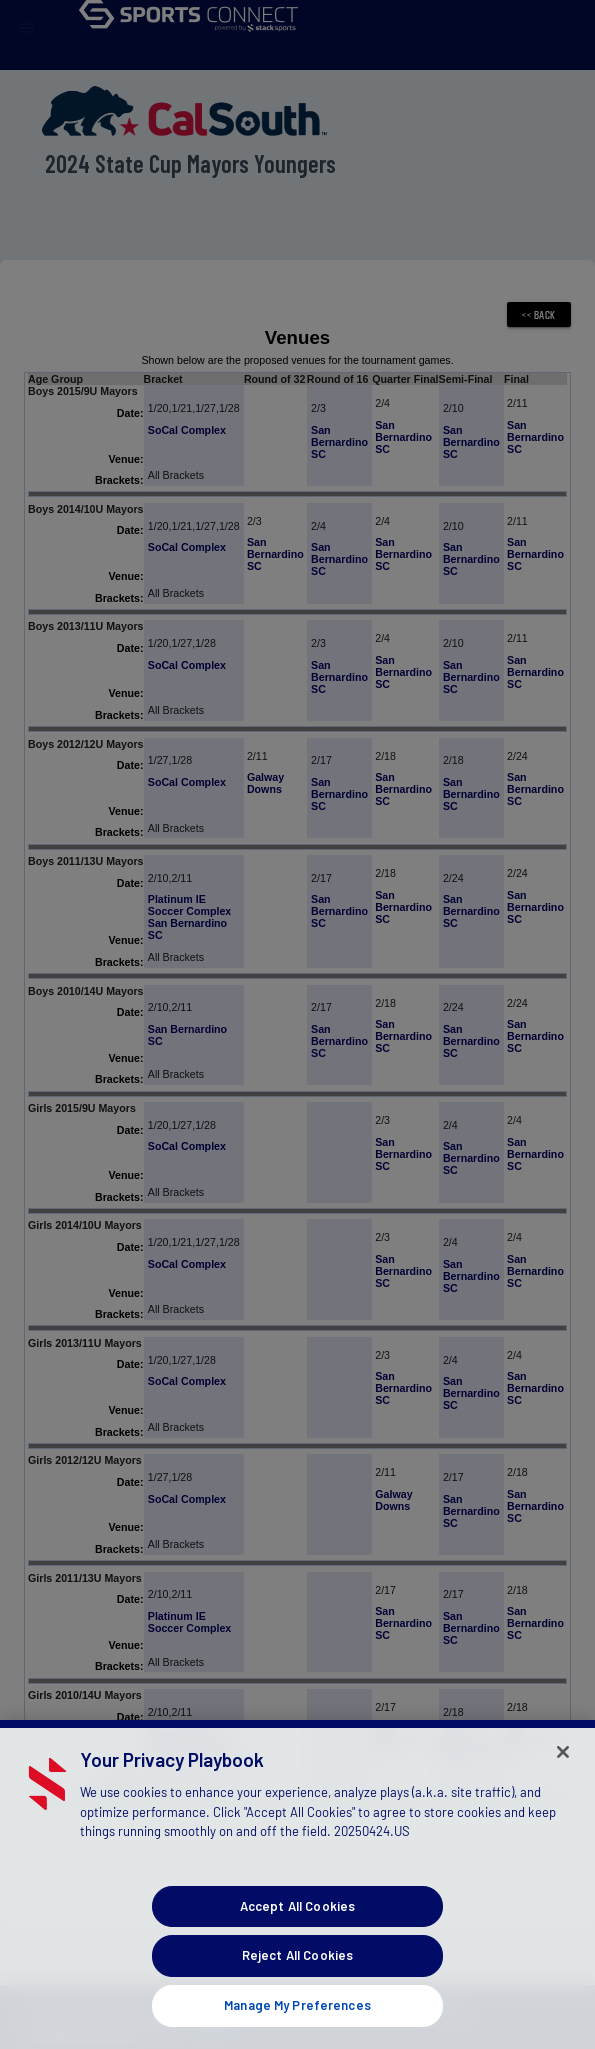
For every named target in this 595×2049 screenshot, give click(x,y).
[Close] (563, 1774)
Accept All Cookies (297, 1927)
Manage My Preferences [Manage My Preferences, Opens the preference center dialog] (297, 2026)
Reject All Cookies (297, 1977)
